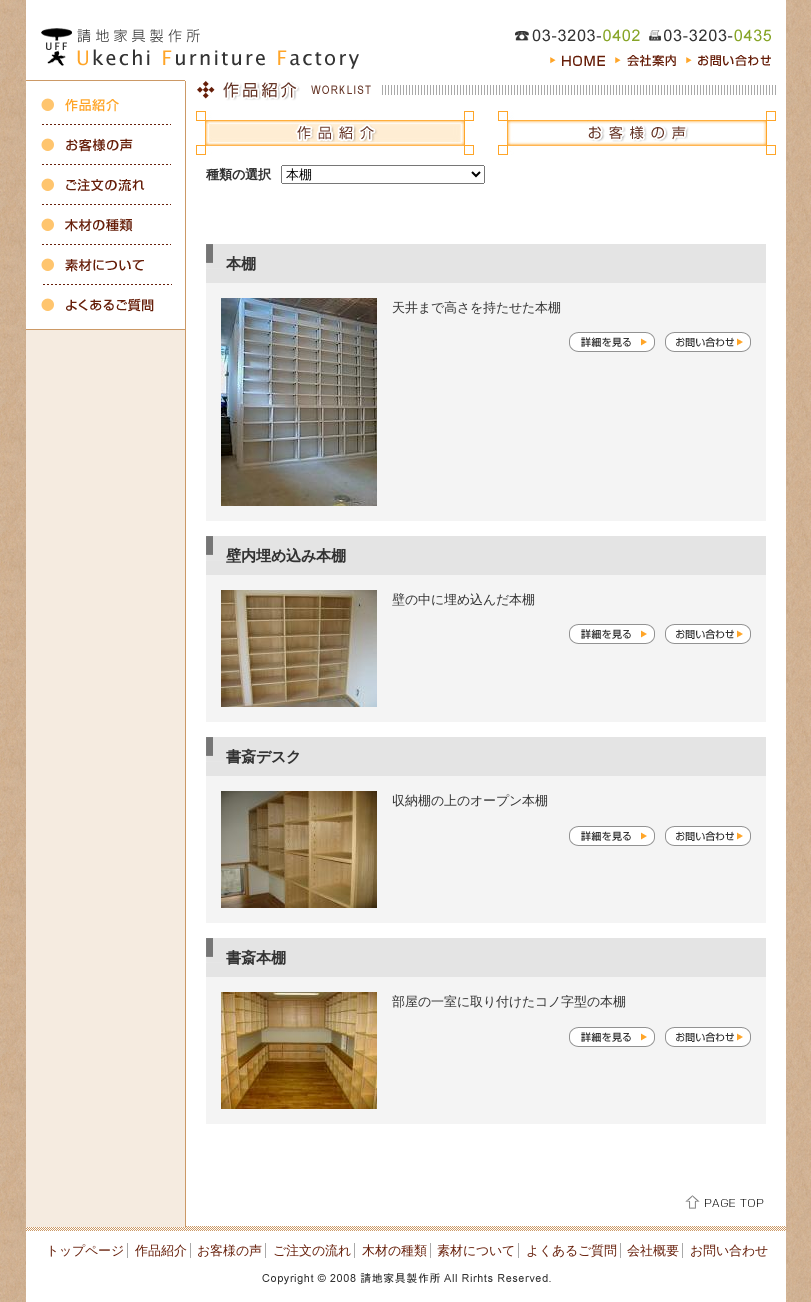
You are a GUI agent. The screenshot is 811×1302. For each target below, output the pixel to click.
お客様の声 (229, 1250)
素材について (476, 1250)
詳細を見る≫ (612, 342)
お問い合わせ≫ (708, 342)
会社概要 (653, 1250)
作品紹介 (161, 1250)
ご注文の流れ (312, 1250)
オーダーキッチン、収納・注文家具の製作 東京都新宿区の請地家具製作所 (206, 40)
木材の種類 (394, 1250)
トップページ (85, 1250)
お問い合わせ (729, 1250)
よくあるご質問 (571, 1250)
